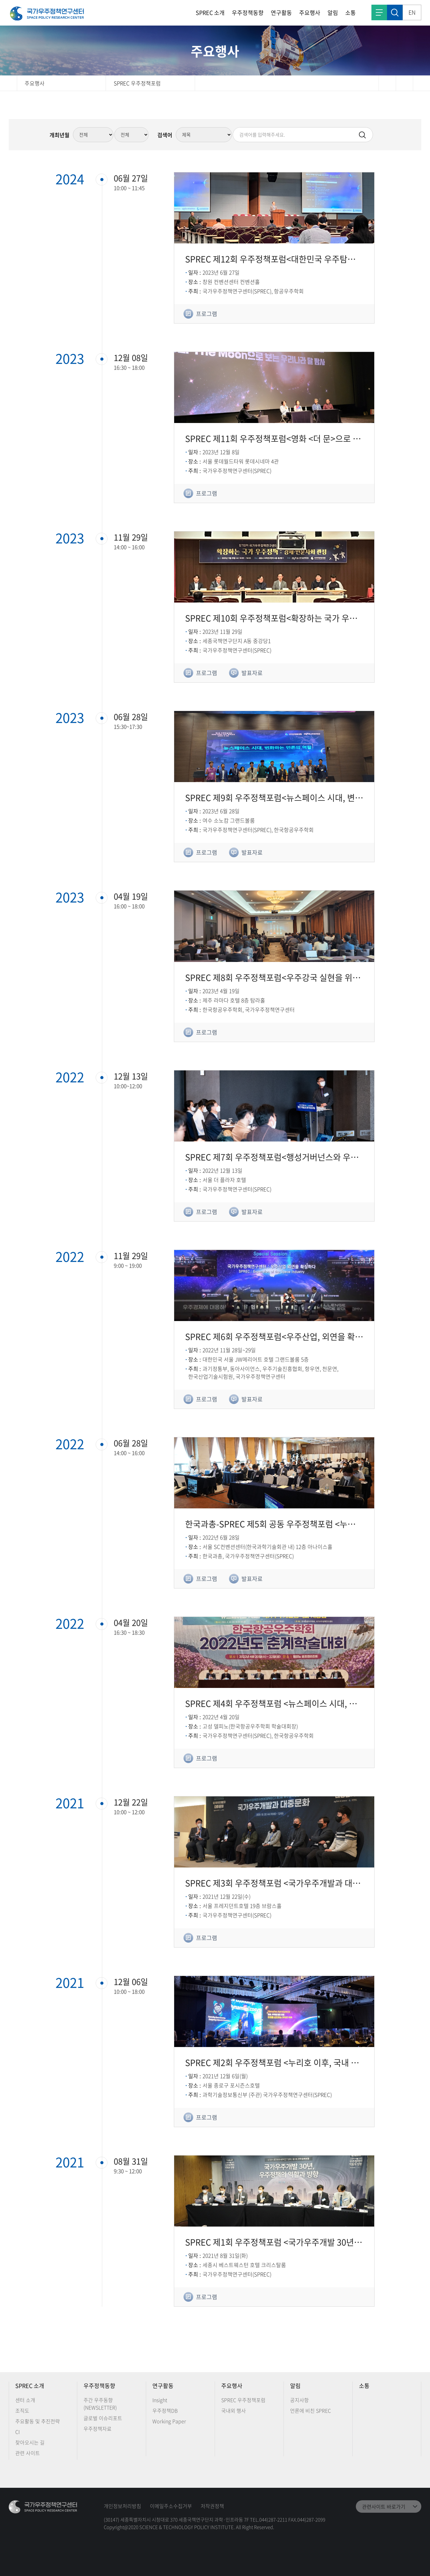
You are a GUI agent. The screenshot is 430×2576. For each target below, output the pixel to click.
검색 (395, 12)
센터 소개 (25, 2400)
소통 (350, 12)
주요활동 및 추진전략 (37, 2421)
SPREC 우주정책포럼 (137, 83)
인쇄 (387, 83)
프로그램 (206, 314)
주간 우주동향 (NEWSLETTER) (100, 2403)
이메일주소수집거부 (171, 2506)
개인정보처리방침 (122, 2506)
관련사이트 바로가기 (383, 2506)
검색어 (164, 135)
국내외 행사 (233, 2410)
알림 (332, 12)
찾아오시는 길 (30, 2442)
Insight (159, 2400)
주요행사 (309, 12)
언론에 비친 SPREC (310, 2410)
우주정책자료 (98, 2428)
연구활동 (281, 12)
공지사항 (299, 2400)
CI (17, 2431)
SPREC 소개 (210, 12)
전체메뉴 (379, 12)
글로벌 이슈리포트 (103, 2418)
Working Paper (169, 2421)
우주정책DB (165, 2410)
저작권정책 (212, 2506)
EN (412, 12)
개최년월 (59, 135)
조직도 (22, 2410)
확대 (421, 83)
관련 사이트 (27, 2453)
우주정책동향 (248, 12)
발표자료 (252, 673)
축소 (404, 83)
